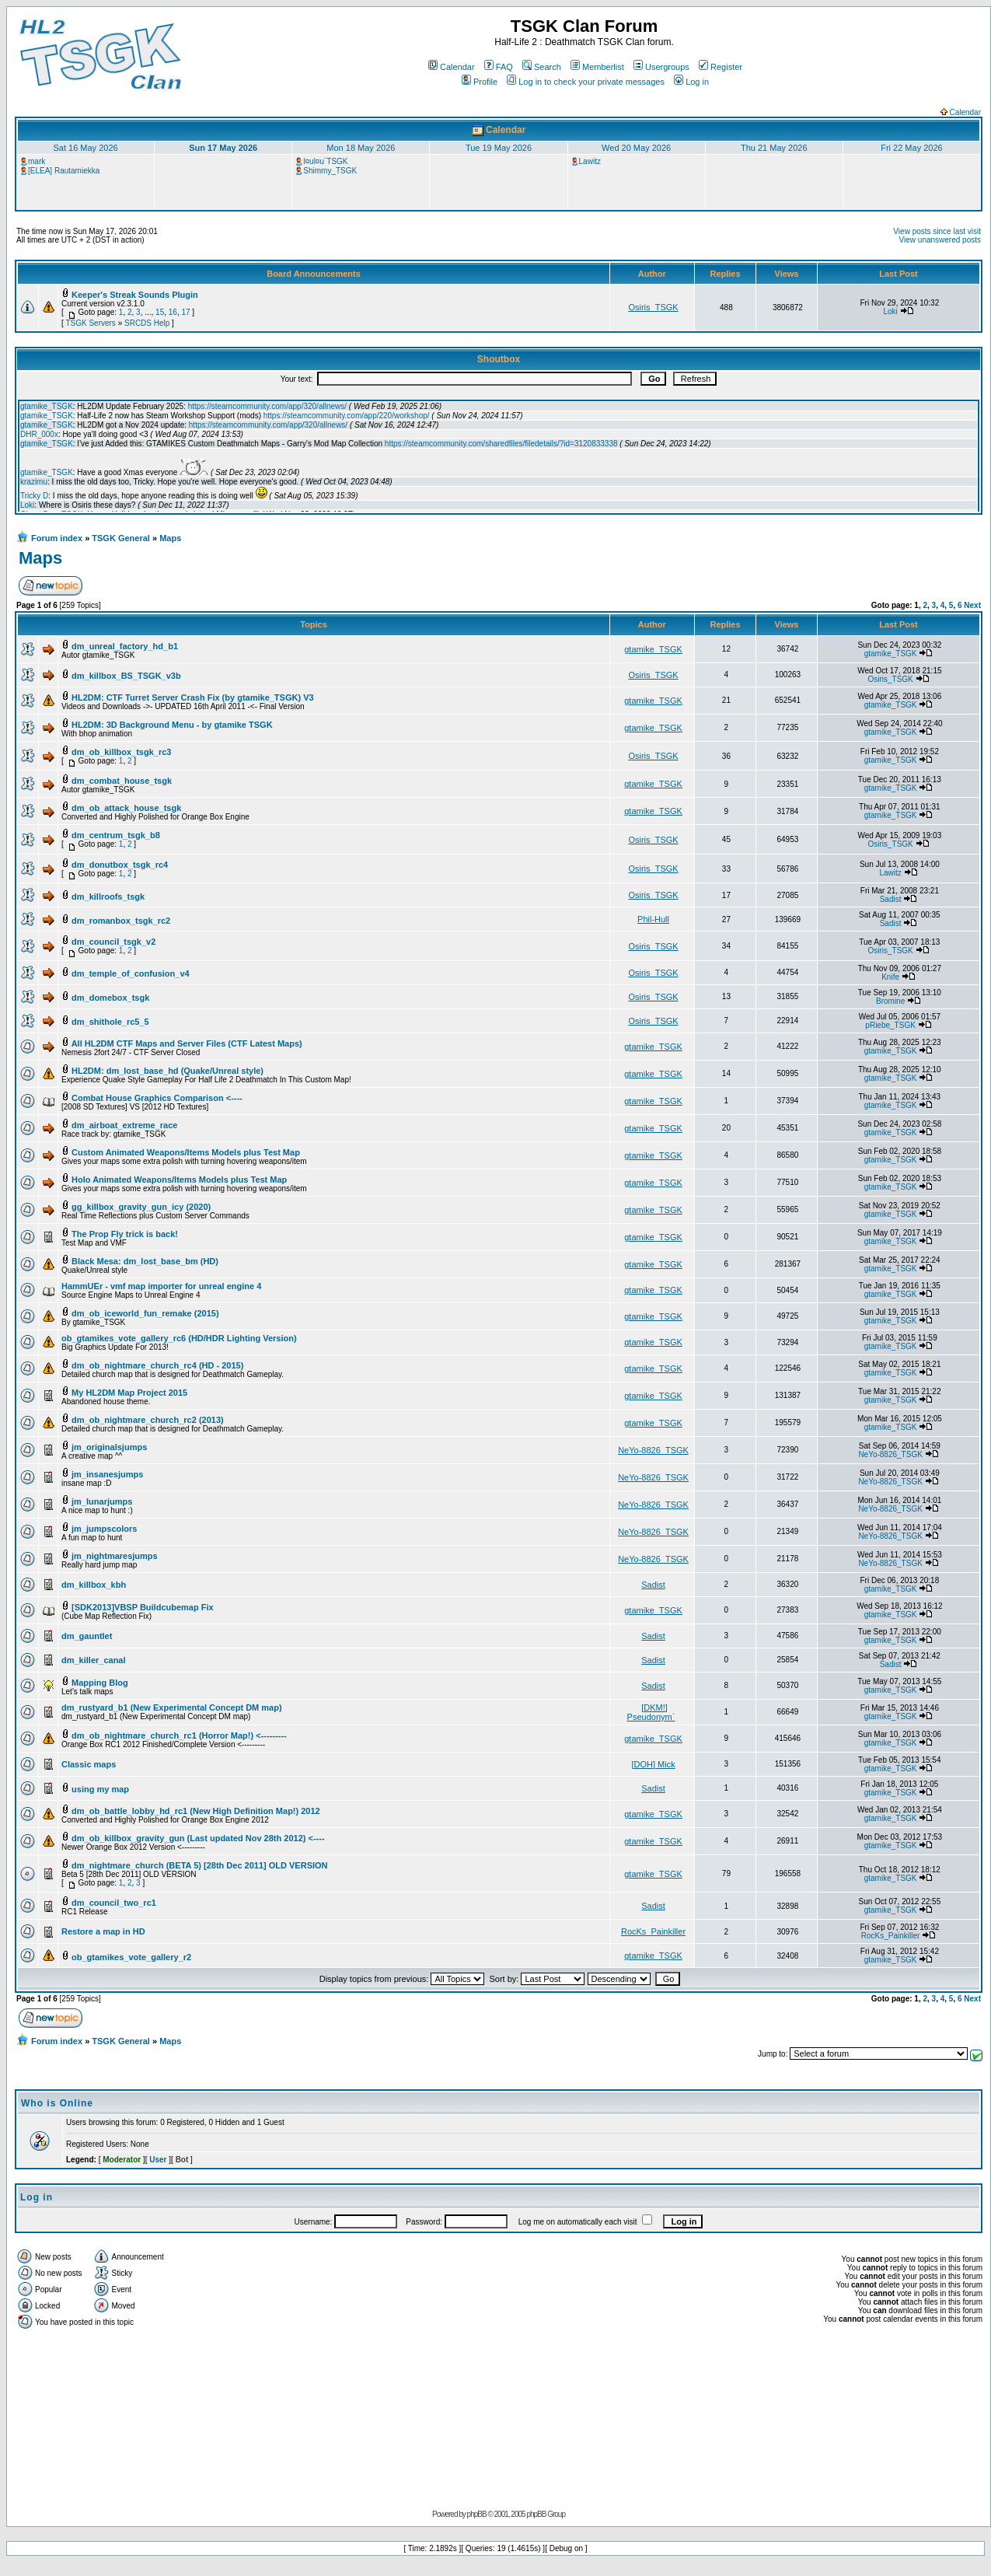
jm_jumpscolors (104, 1528)
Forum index (56, 538)
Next (972, 605)
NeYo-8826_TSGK (653, 1450)
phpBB (477, 2514)
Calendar (451, 67)
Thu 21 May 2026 (774, 147)
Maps (170, 538)
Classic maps (88, 1764)
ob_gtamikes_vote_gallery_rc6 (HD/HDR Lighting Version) (179, 1338)
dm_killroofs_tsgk (108, 896)
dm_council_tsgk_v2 (113, 941)
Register (720, 67)
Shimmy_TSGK (330, 170)
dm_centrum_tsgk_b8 (116, 835)
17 (185, 312)
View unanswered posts (940, 240)
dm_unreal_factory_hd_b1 (125, 646)
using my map (100, 1789)
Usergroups (661, 67)
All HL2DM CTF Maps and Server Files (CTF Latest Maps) (187, 1043)
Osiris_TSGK (653, 307)
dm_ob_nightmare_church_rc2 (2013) (148, 1419)
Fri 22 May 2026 (911, 147)
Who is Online (57, 2103)
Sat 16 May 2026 (85, 147)
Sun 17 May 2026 (223, 147)
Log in (691, 81)
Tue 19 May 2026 (499, 147)
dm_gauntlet (86, 1636)
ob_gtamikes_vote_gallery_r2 (131, 1957)
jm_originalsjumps (109, 1447)
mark (36, 161)
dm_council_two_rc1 (114, 1902)
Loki (890, 311)
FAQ (498, 67)
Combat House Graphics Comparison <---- (157, 1098)
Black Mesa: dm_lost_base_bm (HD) (145, 1261)
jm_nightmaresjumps (115, 1556)
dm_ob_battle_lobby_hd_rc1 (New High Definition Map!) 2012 (196, 1811)
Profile (479, 81)
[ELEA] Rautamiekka (63, 170)
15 (159, 312)
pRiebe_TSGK (890, 1025)
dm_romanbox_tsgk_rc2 (121, 920)
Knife (890, 977)
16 (173, 312)
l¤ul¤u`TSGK (325, 161)
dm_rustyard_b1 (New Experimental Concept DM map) (171, 1707)
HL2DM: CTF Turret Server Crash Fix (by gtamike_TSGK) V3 (193, 697)
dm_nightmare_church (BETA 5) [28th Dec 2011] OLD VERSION (199, 1865)
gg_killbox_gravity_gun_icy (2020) (141, 1206)
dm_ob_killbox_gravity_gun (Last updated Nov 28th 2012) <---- (198, 1838)
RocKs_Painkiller (653, 1931)
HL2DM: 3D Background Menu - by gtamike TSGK (172, 724)
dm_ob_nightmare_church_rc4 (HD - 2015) (157, 1365)
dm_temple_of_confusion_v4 (131, 973)
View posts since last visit (937, 231)
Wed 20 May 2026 (636, 147)
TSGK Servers (90, 323)
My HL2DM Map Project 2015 (129, 1392)
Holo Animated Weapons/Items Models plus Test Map (179, 1179)
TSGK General (121, 538)
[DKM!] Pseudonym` (651, 1712)
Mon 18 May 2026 (360, 147)
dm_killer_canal (93, 1660)
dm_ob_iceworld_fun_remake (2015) (145, 1313)
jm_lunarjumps (102, 1501)
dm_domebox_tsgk (110, 997)
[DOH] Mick (653, 1764)
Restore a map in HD (103, 1931)
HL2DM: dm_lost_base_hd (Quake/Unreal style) (167, 1070)
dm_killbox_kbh (93, 1584)
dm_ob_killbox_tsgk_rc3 (121, 752)
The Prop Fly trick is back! (125, 1234)
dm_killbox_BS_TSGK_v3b (126, 675)
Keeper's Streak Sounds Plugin (135, 294)
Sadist (891, 899)
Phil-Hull (653, 919)
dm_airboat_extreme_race (124, 1125)
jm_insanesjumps (107, 1474)
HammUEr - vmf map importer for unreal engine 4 (161, 1286)
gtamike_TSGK (653, 649)
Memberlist (597, 67)
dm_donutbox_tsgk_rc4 (120, 864)
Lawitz (590, 161)
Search (541, 67)
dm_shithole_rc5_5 (110, 1021)
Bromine (890, 1001)
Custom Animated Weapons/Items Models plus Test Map (186, 1152)
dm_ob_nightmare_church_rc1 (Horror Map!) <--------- (179, 1735)
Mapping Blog (100, 1682)
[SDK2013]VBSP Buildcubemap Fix (143, 1607)
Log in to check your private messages (586, 81)
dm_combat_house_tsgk (122, 780)
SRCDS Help (146, 323)
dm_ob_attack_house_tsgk (126, 808)
